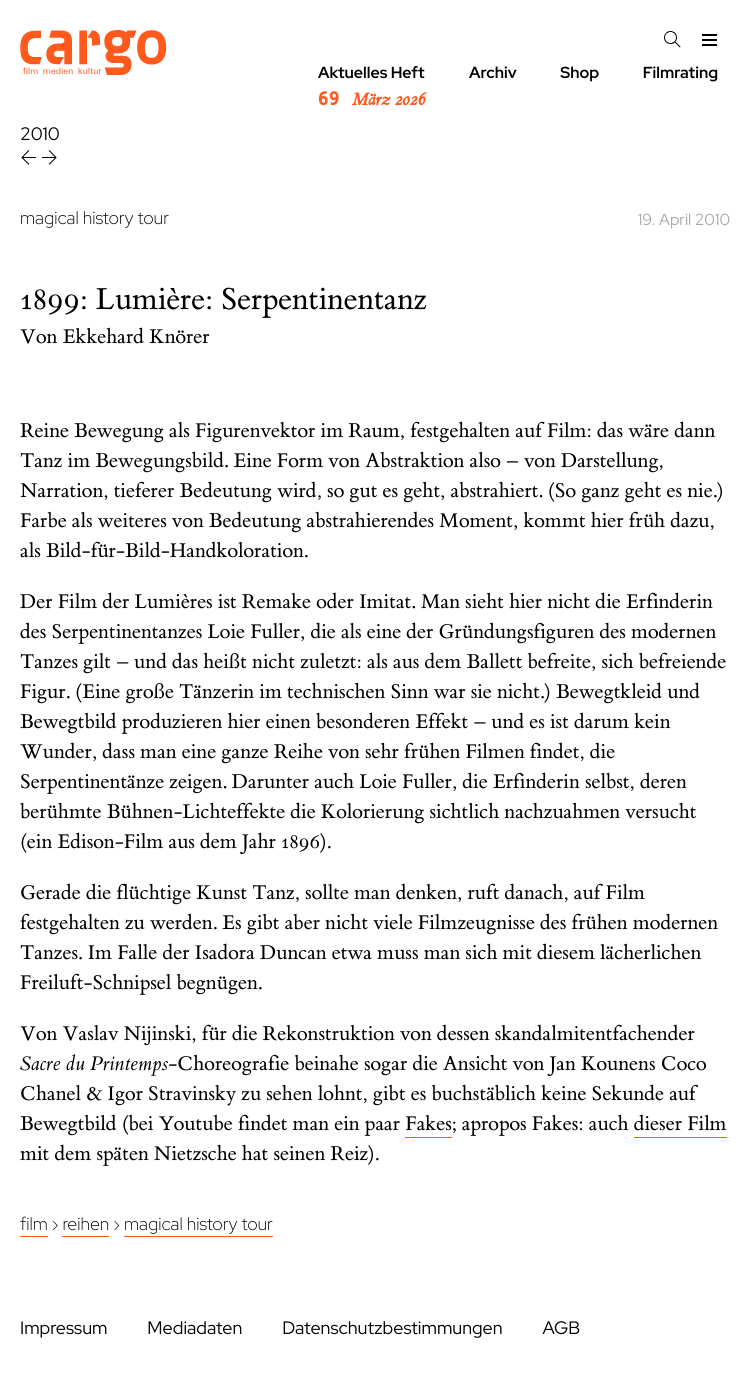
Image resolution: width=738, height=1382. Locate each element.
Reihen (85, 1224)
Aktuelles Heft (371, 87)
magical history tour (94, 218)
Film (34, 1224)
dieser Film (680, 1124)
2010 (40, 134)
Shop (579, 72)
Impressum (63, 1328)
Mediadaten (194, 1328)
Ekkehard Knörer (136, 337)
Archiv (493, 72)
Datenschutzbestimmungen (392, 1328)
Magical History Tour (198, 1224)
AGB (561, 1328)
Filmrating (680, 72)
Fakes (428, 1124)
